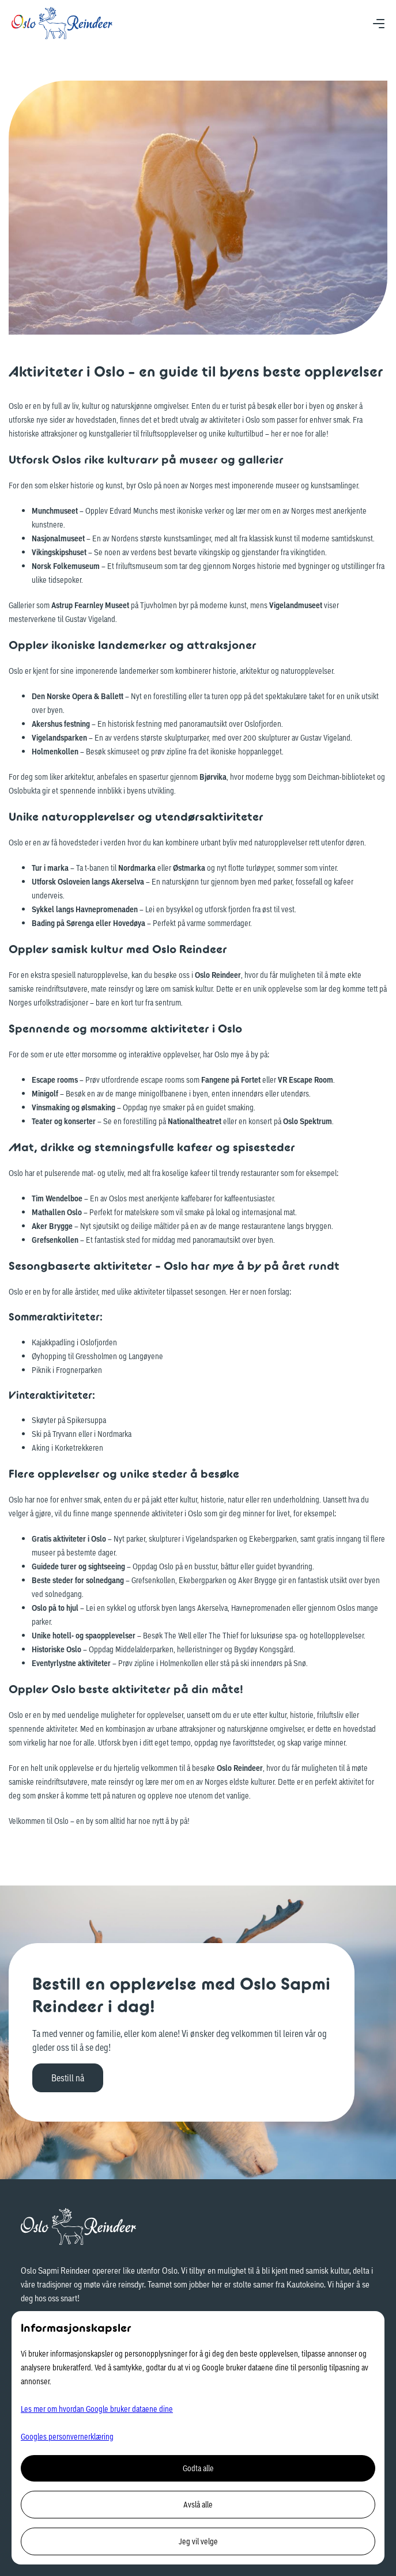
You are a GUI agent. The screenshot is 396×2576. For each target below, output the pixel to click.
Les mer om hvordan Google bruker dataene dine (97, 2408)
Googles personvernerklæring (67, 2436)
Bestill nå (67, 2078)
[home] (62, 23)
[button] (378, 23)
